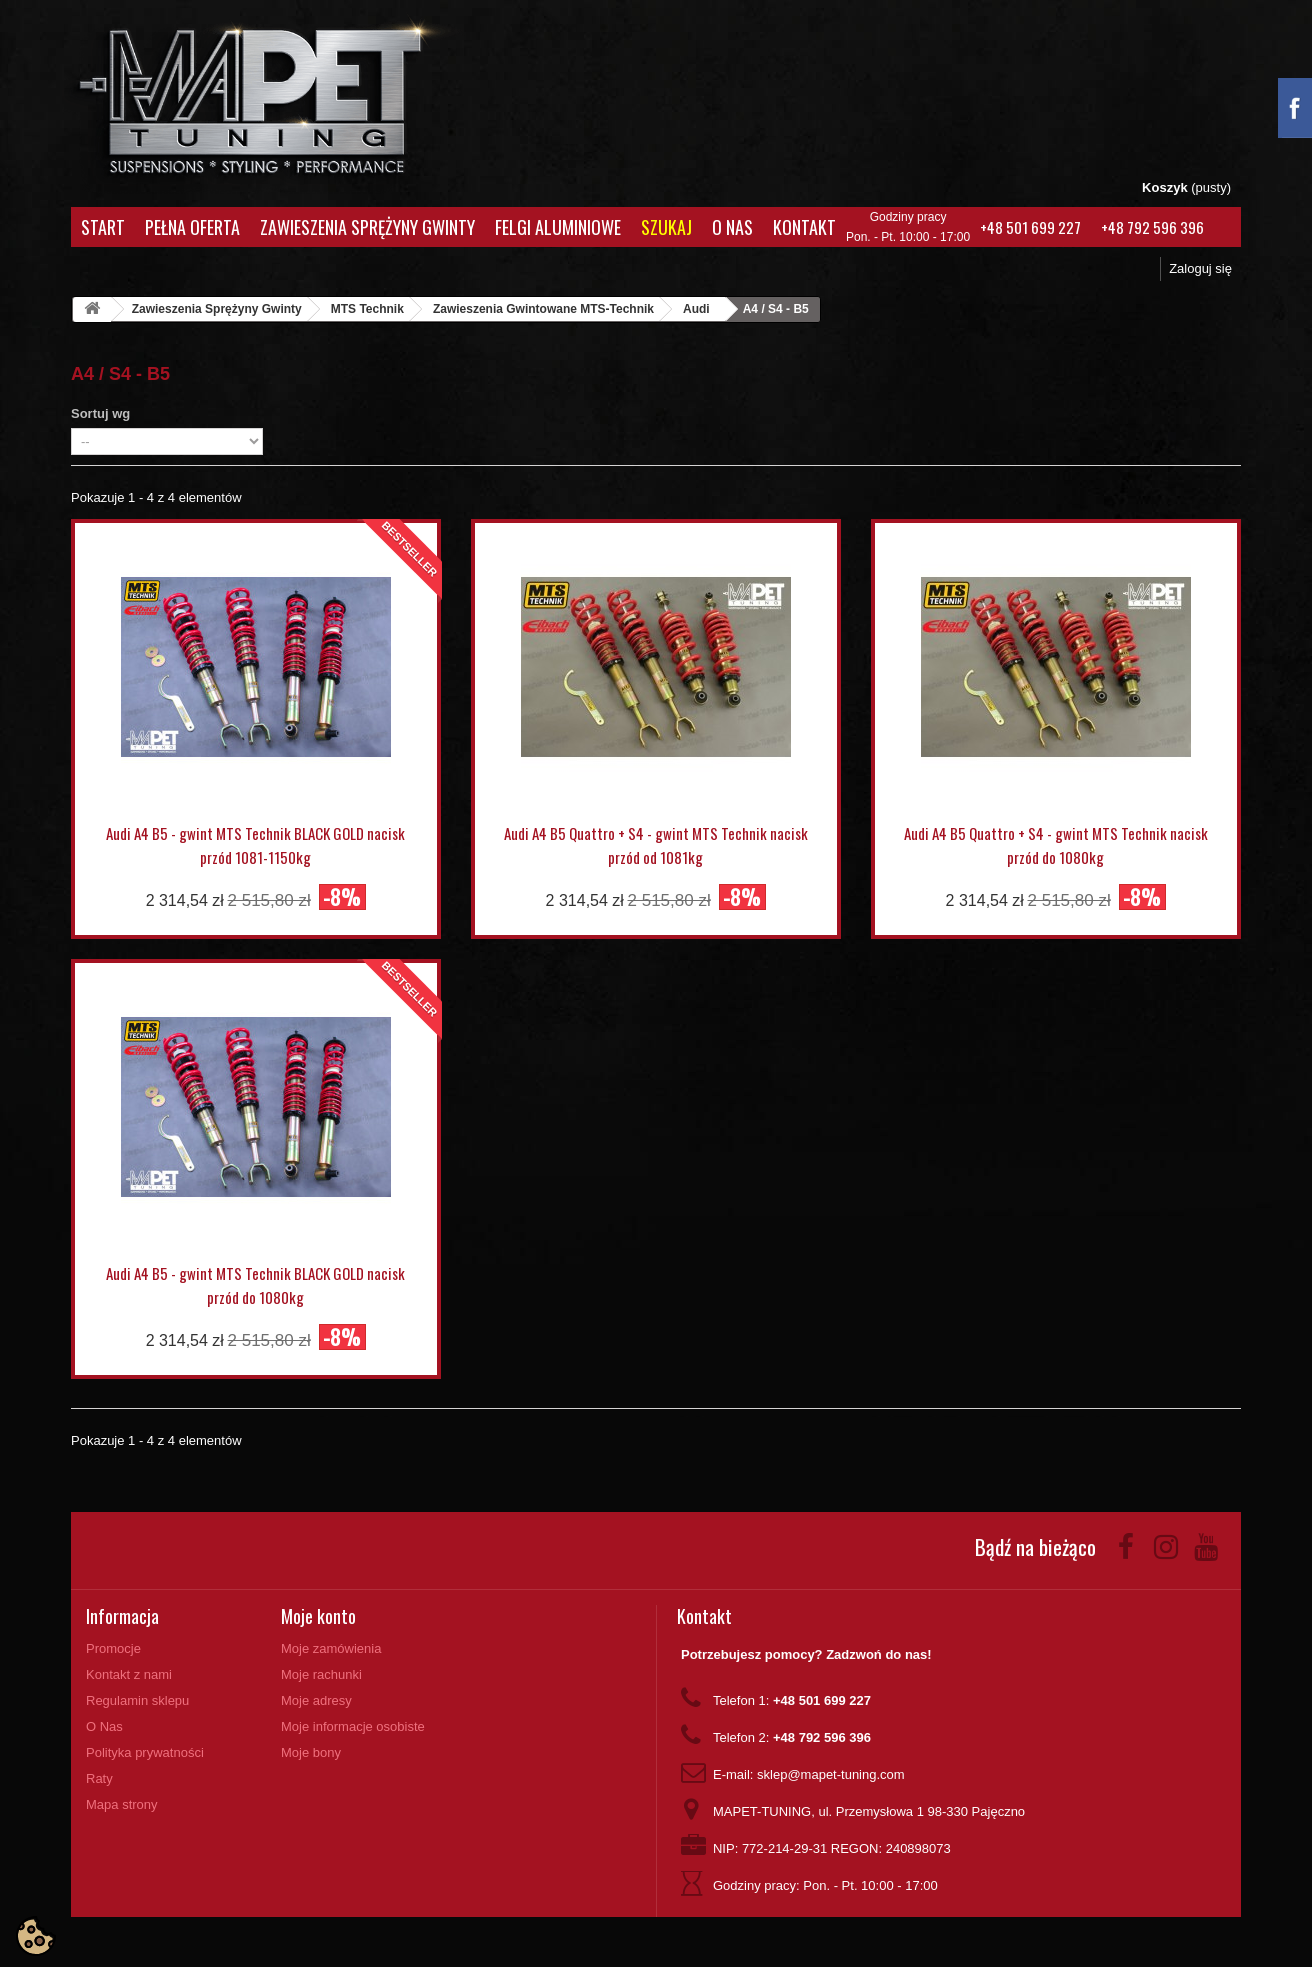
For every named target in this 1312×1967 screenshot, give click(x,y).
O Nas (732, 227)
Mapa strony (122, 1804)
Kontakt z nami (129, 1674)
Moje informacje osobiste (353, 1726)
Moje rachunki (321, 1674)
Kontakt (804, 227)
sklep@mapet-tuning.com (831, 1774)
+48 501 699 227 (1030, 227)
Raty (99, 1778)
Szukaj (666, 227)
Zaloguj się (1200, 268)
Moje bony (311, 1752)
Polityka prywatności (145, 1752)
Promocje (113, 1648)
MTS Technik (367, 309)
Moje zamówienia (331, 1648)
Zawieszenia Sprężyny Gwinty (367, 227)
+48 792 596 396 (1152, 227)
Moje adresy (316, 1700)
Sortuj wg (100, 413)
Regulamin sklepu (137, 1700)
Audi (696, 309)
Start (103, 227)
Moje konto (318, 1616)
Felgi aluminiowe (558, 227)
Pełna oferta (192, 227)
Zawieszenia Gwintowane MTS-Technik (543, 309)
